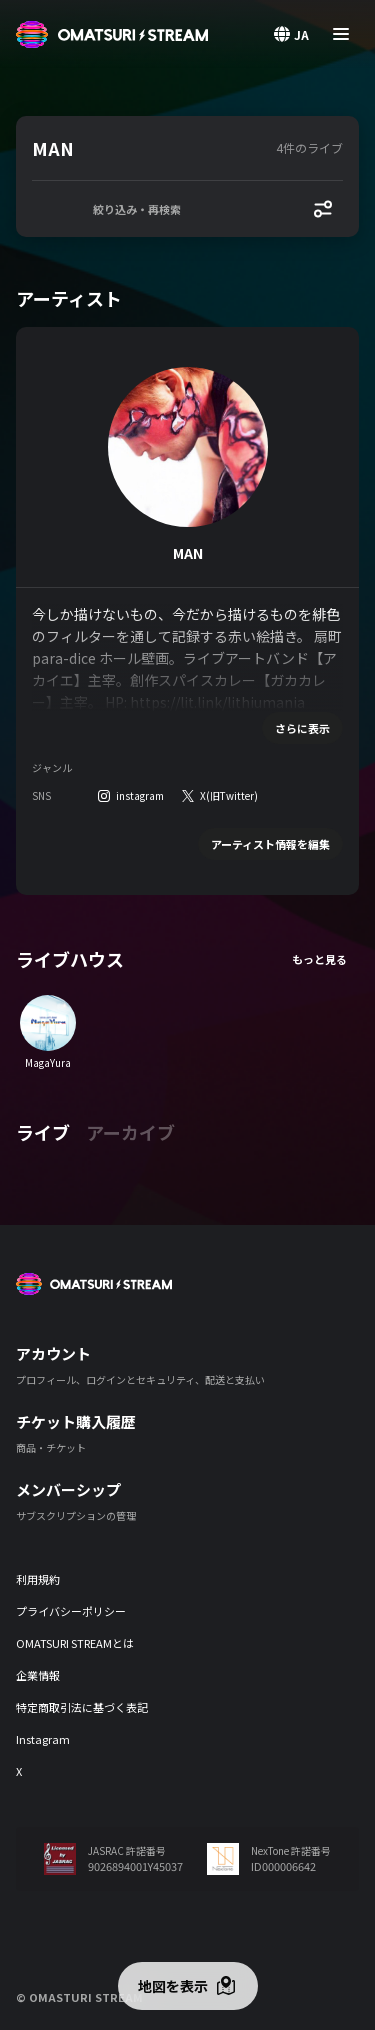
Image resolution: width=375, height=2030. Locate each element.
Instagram (43, 1739)
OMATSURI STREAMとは (75, 1643)
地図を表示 (173, 1986)
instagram (140, 795)
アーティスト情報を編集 (270, 844)
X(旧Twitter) (229, 795)
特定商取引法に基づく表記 (82, 1707)
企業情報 (38, 1675)
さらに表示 (302, 728)
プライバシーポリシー (71, 1611)
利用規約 (38, 1579)
